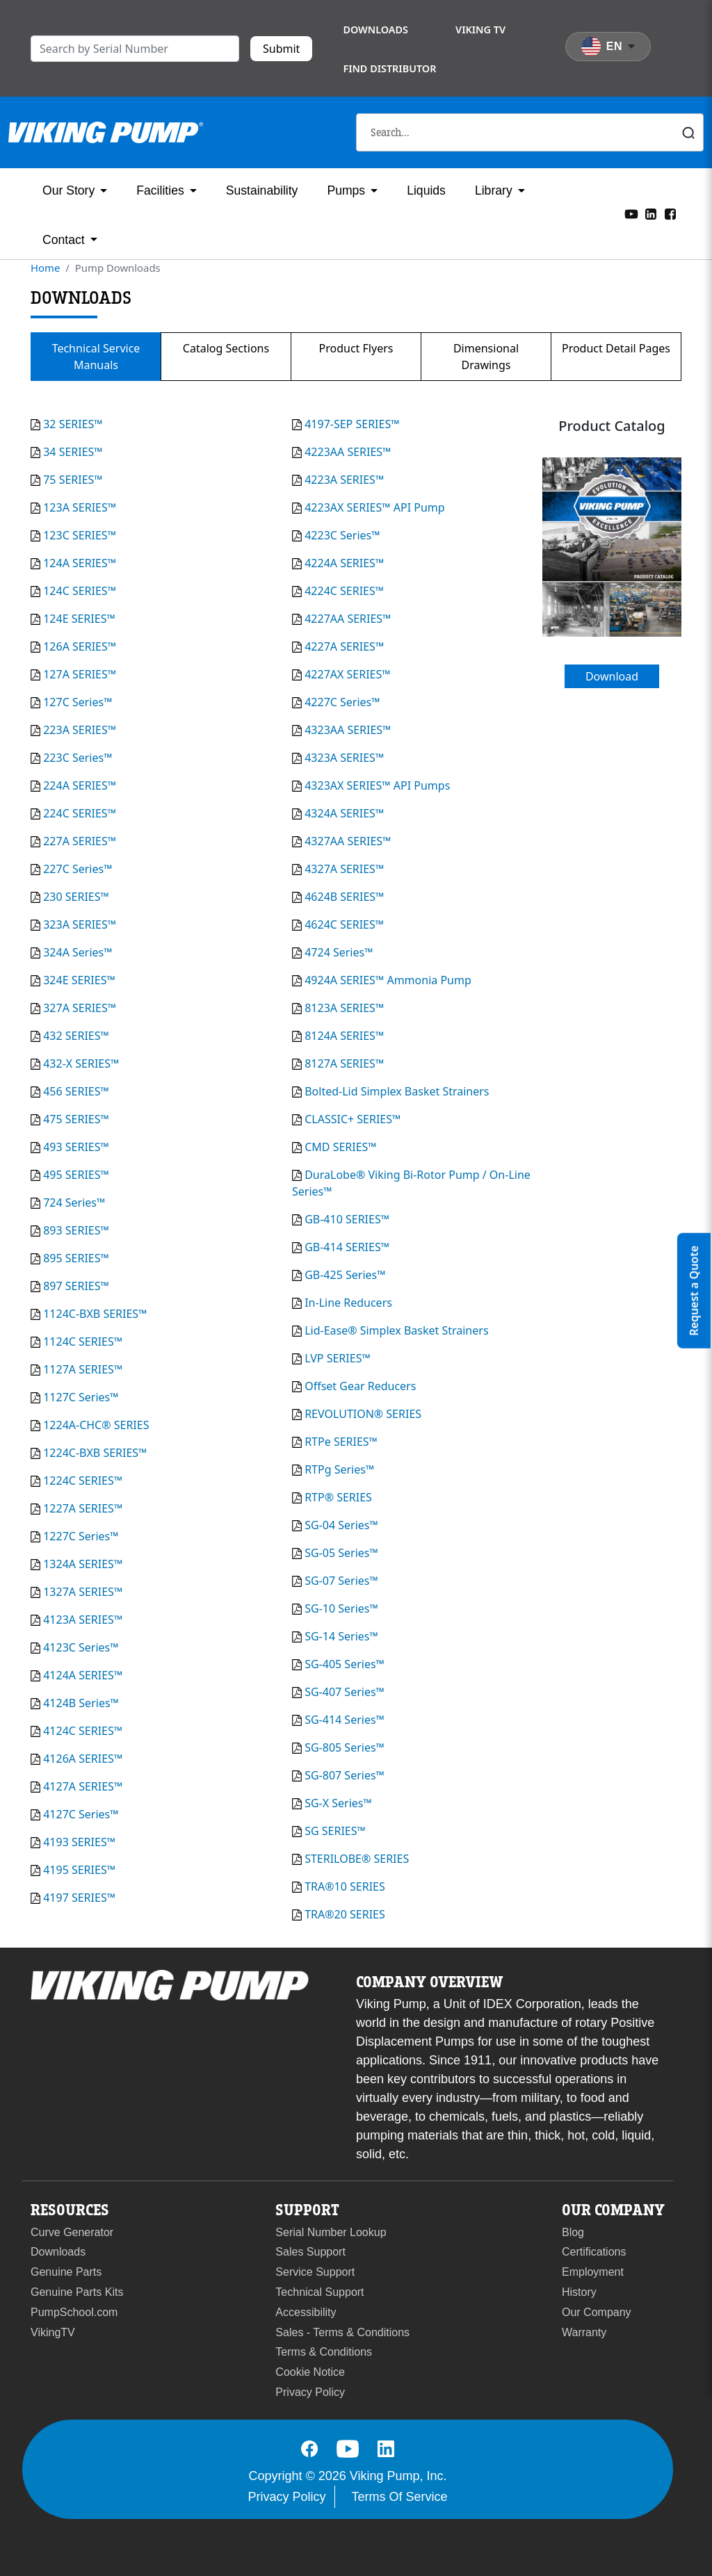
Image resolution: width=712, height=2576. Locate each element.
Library (493, 190)
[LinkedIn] (650, 213)
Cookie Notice (310, 2372)
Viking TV (480, 29)
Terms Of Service (400, 2497)
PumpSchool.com (74, 2312)
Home (45, 268)
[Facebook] (670, 213)
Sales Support (310, 2252)
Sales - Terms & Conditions (342, 2332)
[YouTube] (631, 213)
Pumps (346, 190)
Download (611, 676)
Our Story (68, 190)
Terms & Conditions (323, 2352)
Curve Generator (72, 2232)
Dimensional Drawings (486, 357)
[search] (135, 48)
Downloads (375, 29)
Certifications (594, 2252)
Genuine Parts (66, 2272)
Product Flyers (356, 348)
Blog (573, 2232)
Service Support (315, 2272)
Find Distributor (389, 68)
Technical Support (319, 2292)
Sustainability (262, 190)
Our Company (596, 2312)
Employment (593, 2272)
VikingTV (53, 2332)
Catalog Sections (226, 348)
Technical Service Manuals (96, 357)
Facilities (160, 190)
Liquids (426, 190)
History (579, 2292)
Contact (63, 240)
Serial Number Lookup (330, 2232)
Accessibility (305, 2312)
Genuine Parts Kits (77, 2292)
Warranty (584, 2332)
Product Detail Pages (616, 348)
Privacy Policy (310, 2392)
